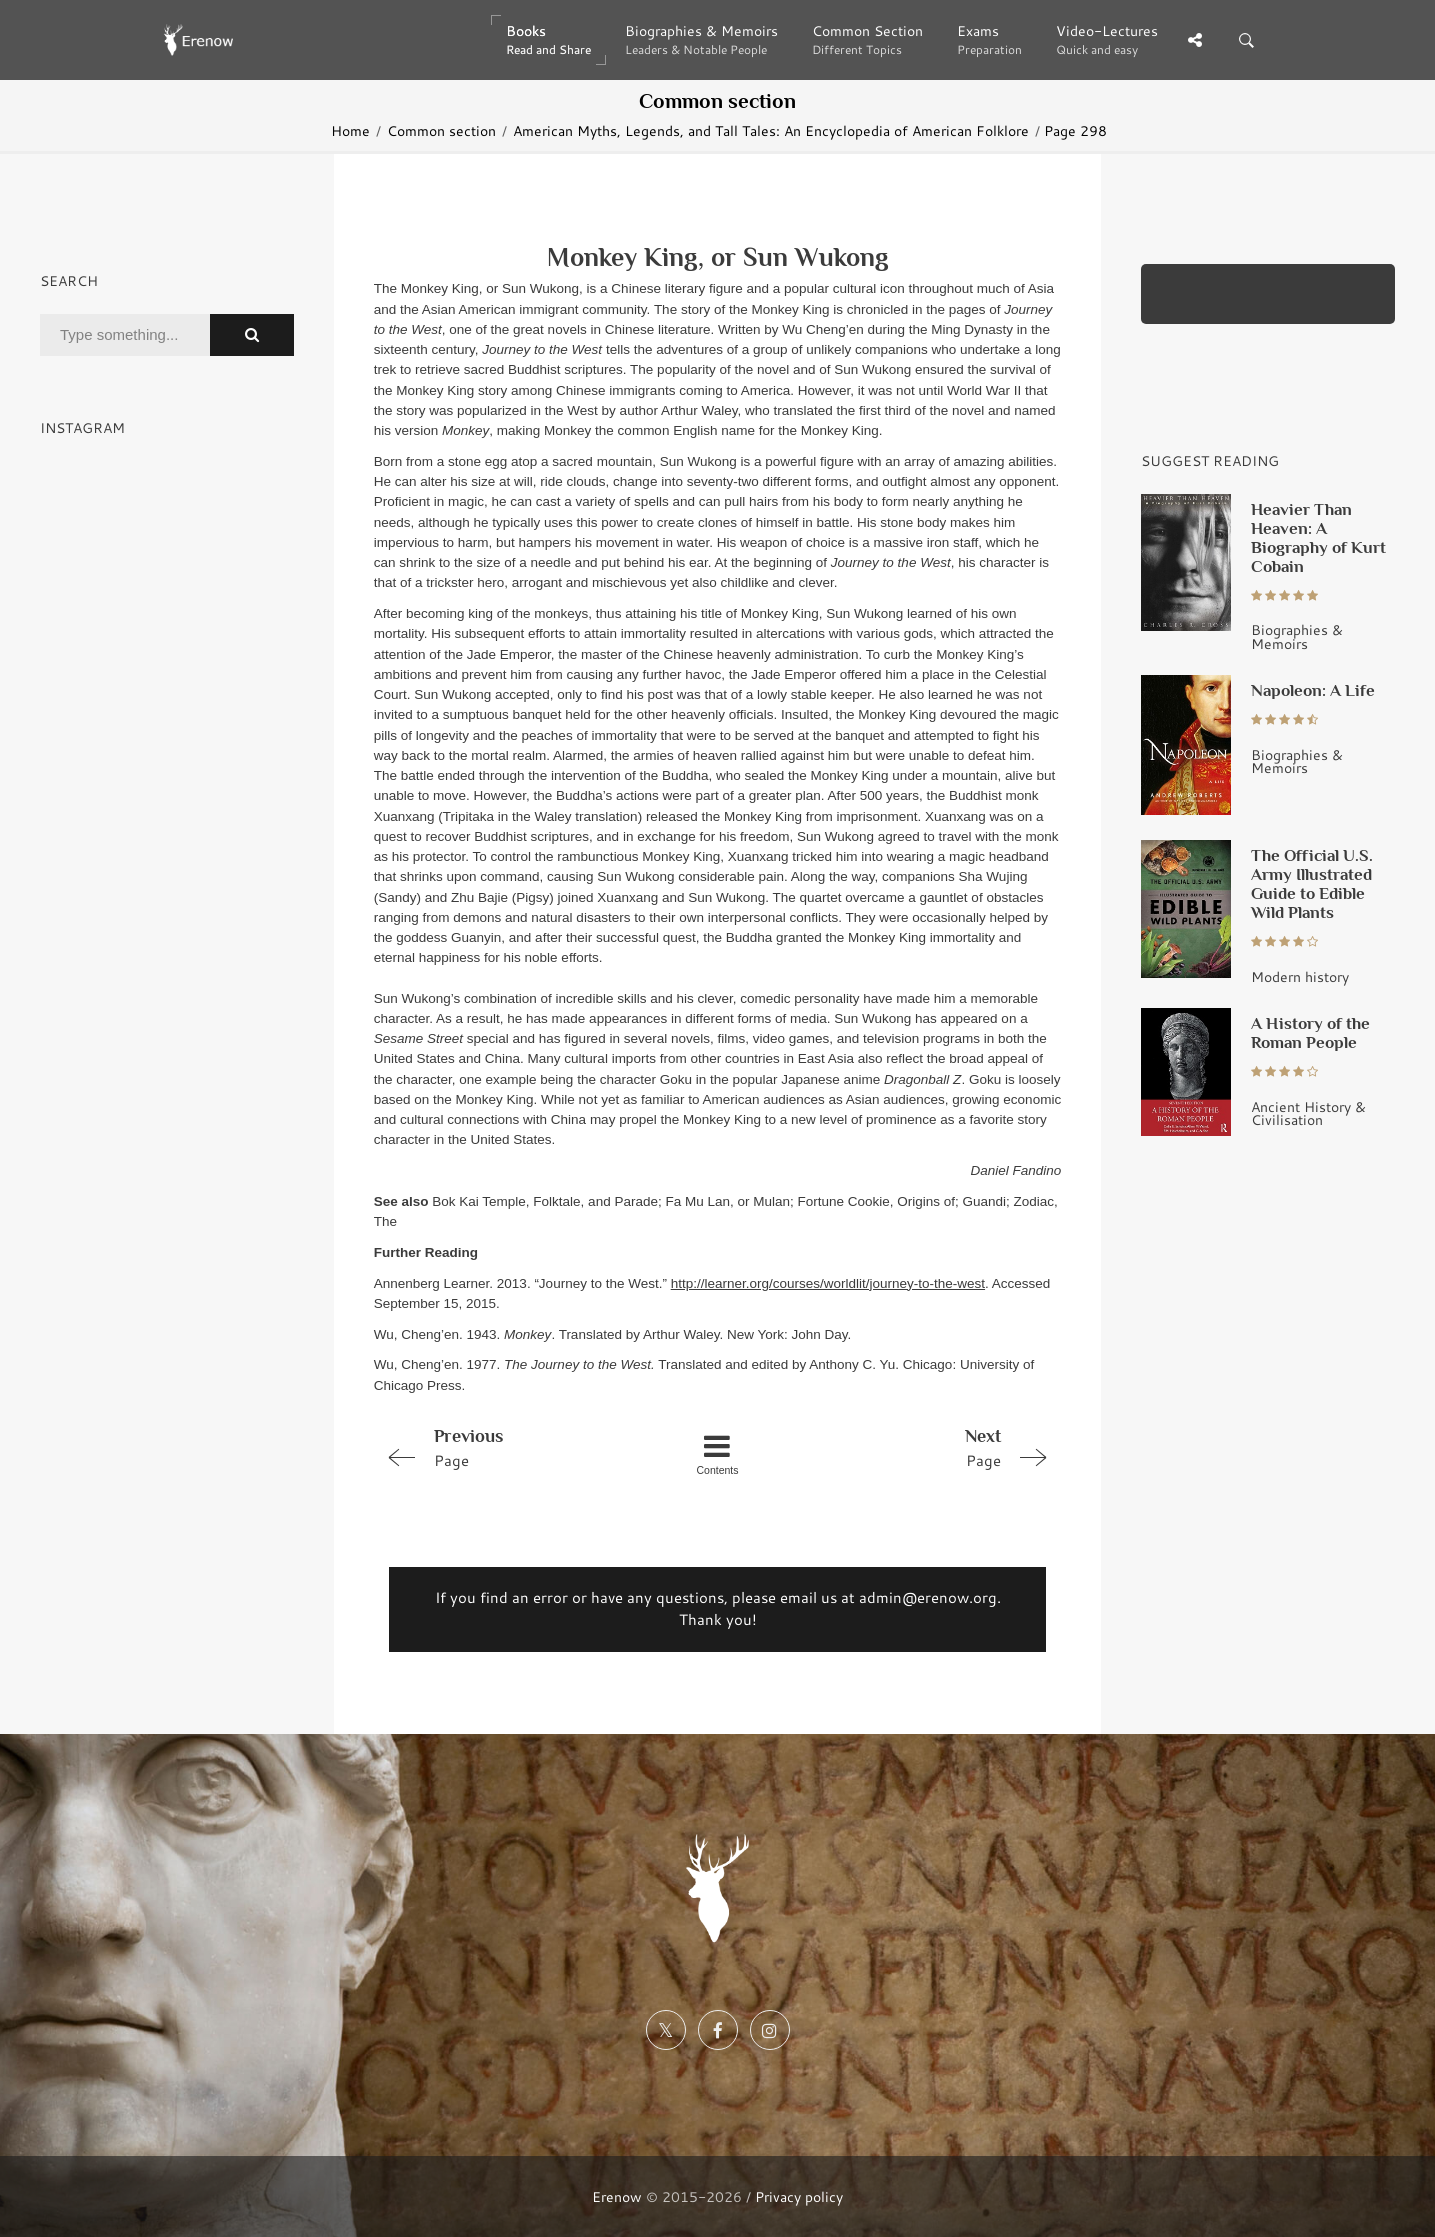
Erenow (617, 2196)
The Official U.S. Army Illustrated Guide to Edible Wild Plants (1312, 883)
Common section (441, 130)
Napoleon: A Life (1313, 690)
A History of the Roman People (1310, 1032)
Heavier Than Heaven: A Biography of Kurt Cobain (1318, 537)
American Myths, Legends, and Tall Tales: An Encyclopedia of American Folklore (771, 130)
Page (510, 1447)
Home (350, 130)
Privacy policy (799, 2196)
